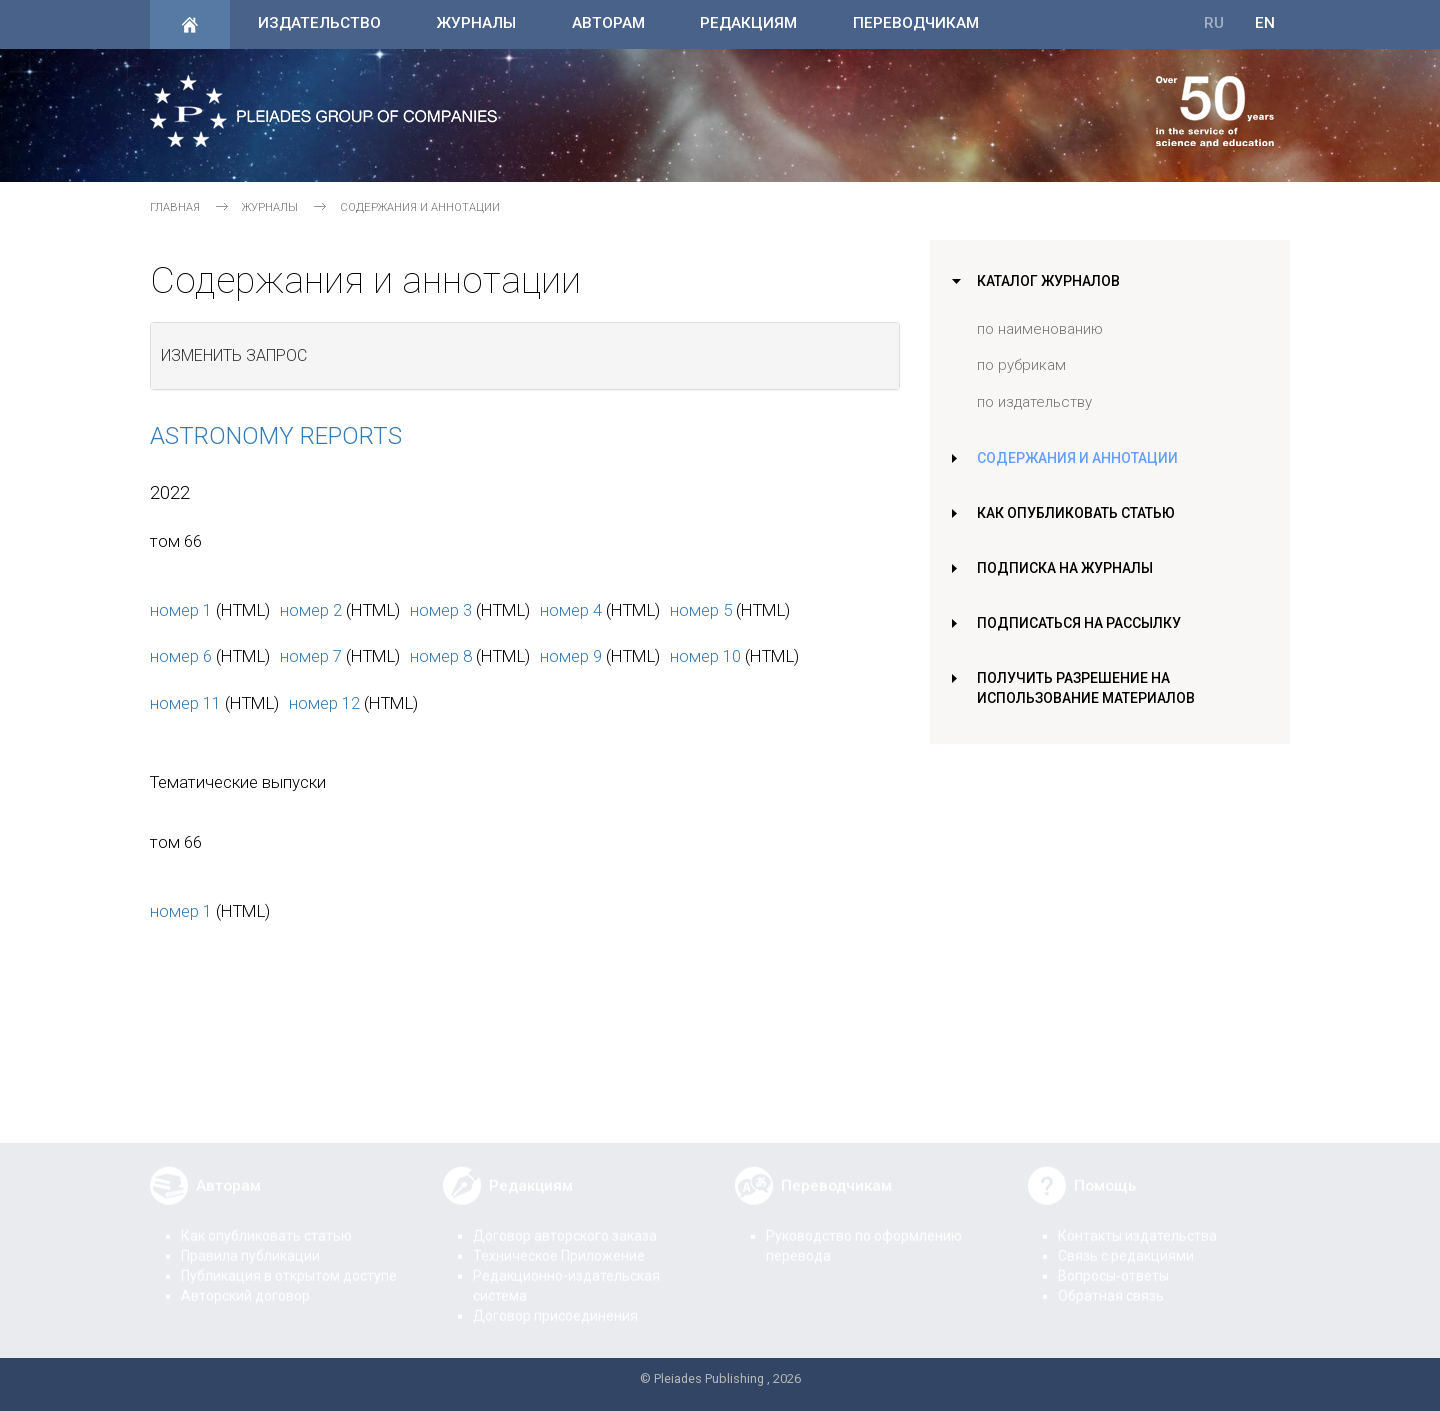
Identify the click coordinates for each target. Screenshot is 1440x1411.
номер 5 (701, 610)
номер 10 (705, 656)
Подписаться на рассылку (1082, 623)
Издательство (319, 23)
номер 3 (441, 610)
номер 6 (181, 656)
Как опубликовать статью (1080, 513)
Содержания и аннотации (1079, 458)
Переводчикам (916, 23)
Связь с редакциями (1126, 1242)
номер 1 (181, 610)
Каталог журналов (1051, 281)
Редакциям (748, 23)
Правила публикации (250, 1242)
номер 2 (311, 610)
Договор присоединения (555, 1302)
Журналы (476, 23)
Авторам (608, 23)
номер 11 (185, 703)
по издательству (1034, 402)
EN (1265, 23)
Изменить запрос (234, 355)
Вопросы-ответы (1113, 1262)
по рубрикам (1021, 365)
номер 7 (311, 656)
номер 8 (441, 656)
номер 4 (571, 610)
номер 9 (571, 656)
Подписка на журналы (1066, 568)
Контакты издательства (1137, 1222)
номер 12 (324, 703)
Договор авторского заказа (565, 1222)
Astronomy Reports (276, 436)
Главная (175, 207)
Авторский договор (245, 1282)
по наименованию (1040, 329)
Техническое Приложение (559, 1242)
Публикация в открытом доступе (289, 1262)
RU (1214, 23)
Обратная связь (1111, 1282)
